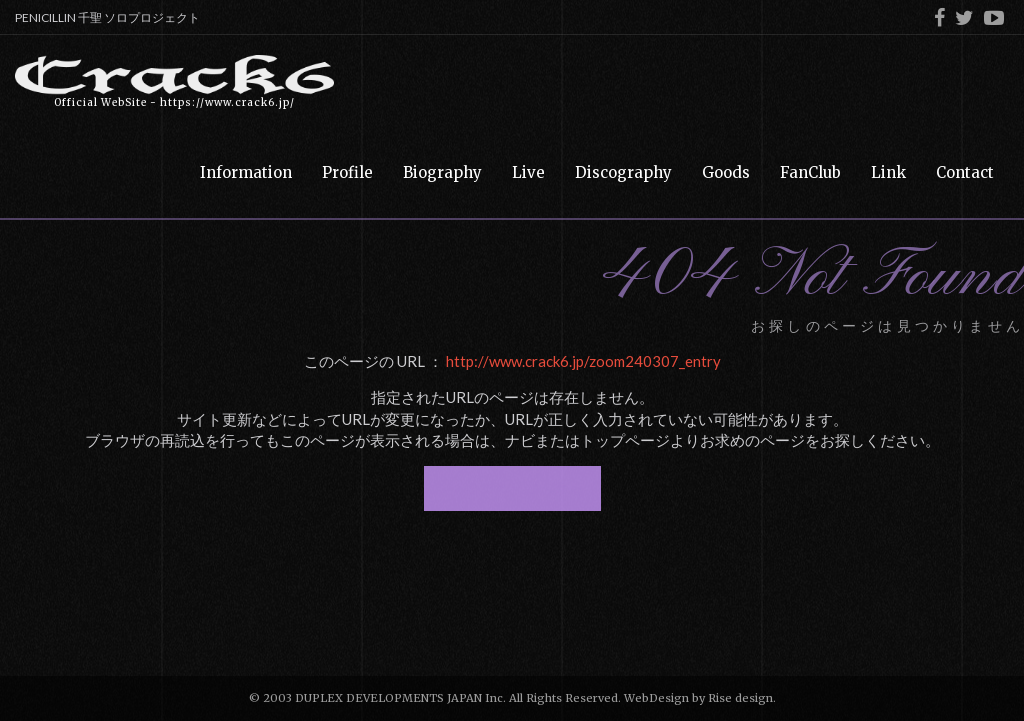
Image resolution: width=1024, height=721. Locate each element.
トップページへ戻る (512, 488)
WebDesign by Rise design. (700, 698)
